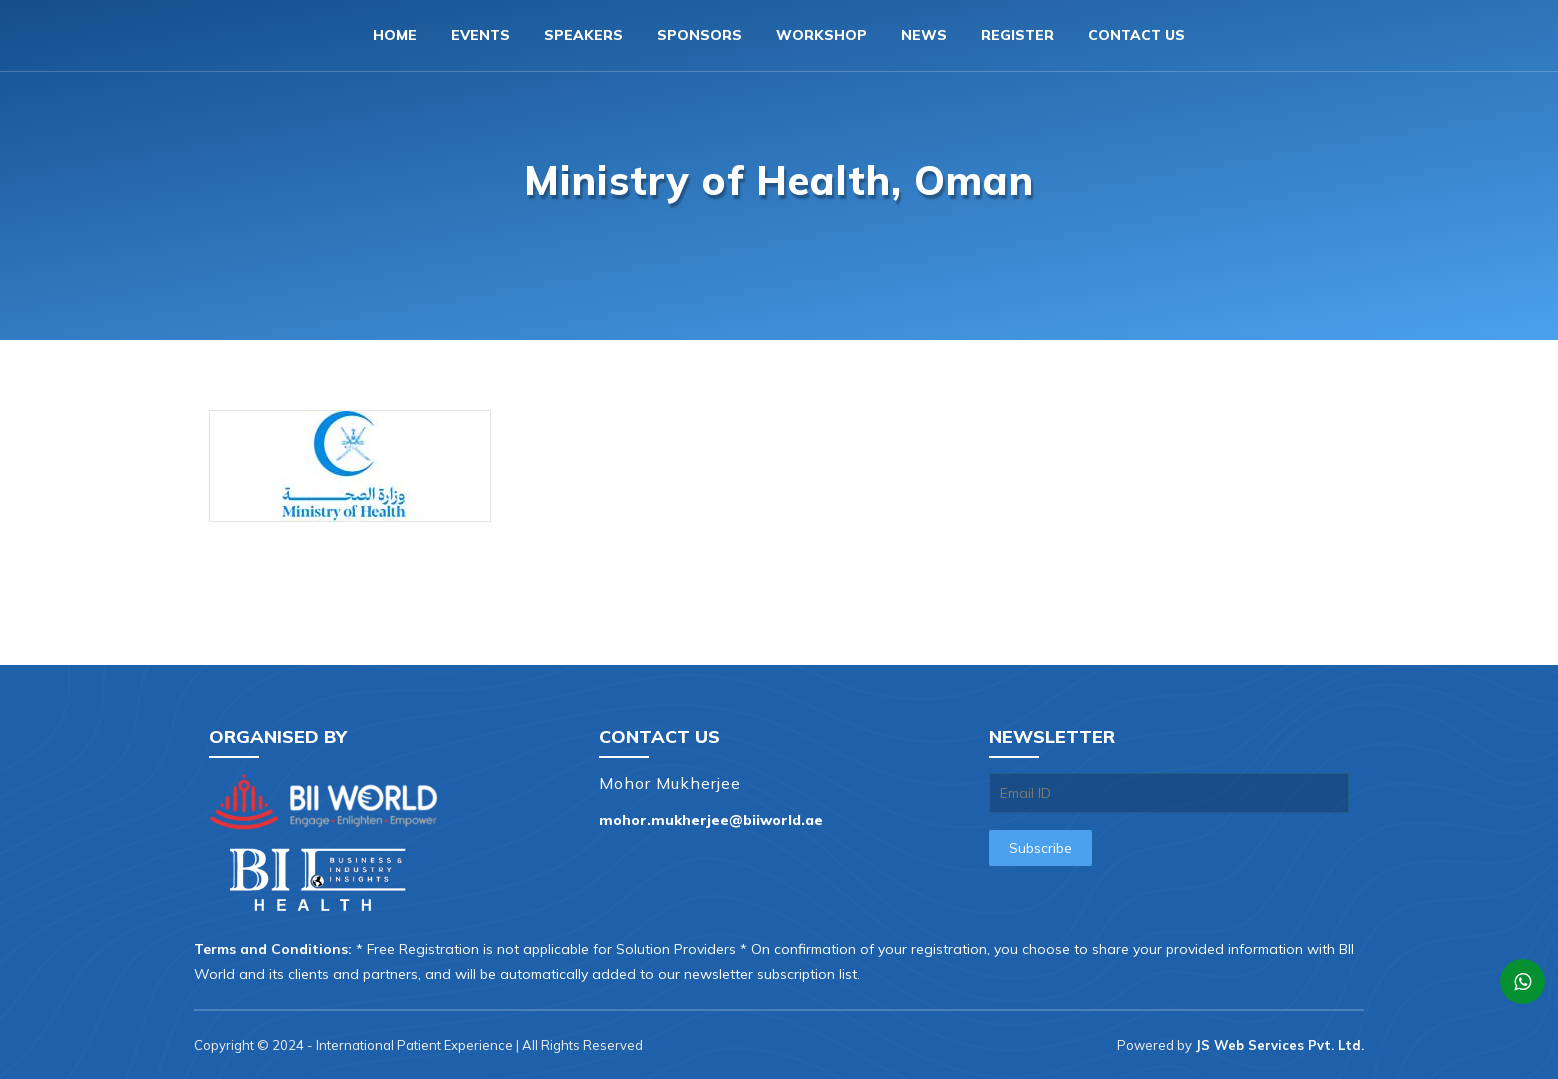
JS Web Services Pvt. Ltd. (1279, 1045)
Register (1017, 35)
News (924, 35)
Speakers (583, 35)
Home (395, 35)
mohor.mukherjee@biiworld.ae (711, 820)
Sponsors (699, 35)
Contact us (1136, 35)
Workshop (821, 35)
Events (480, 35)
